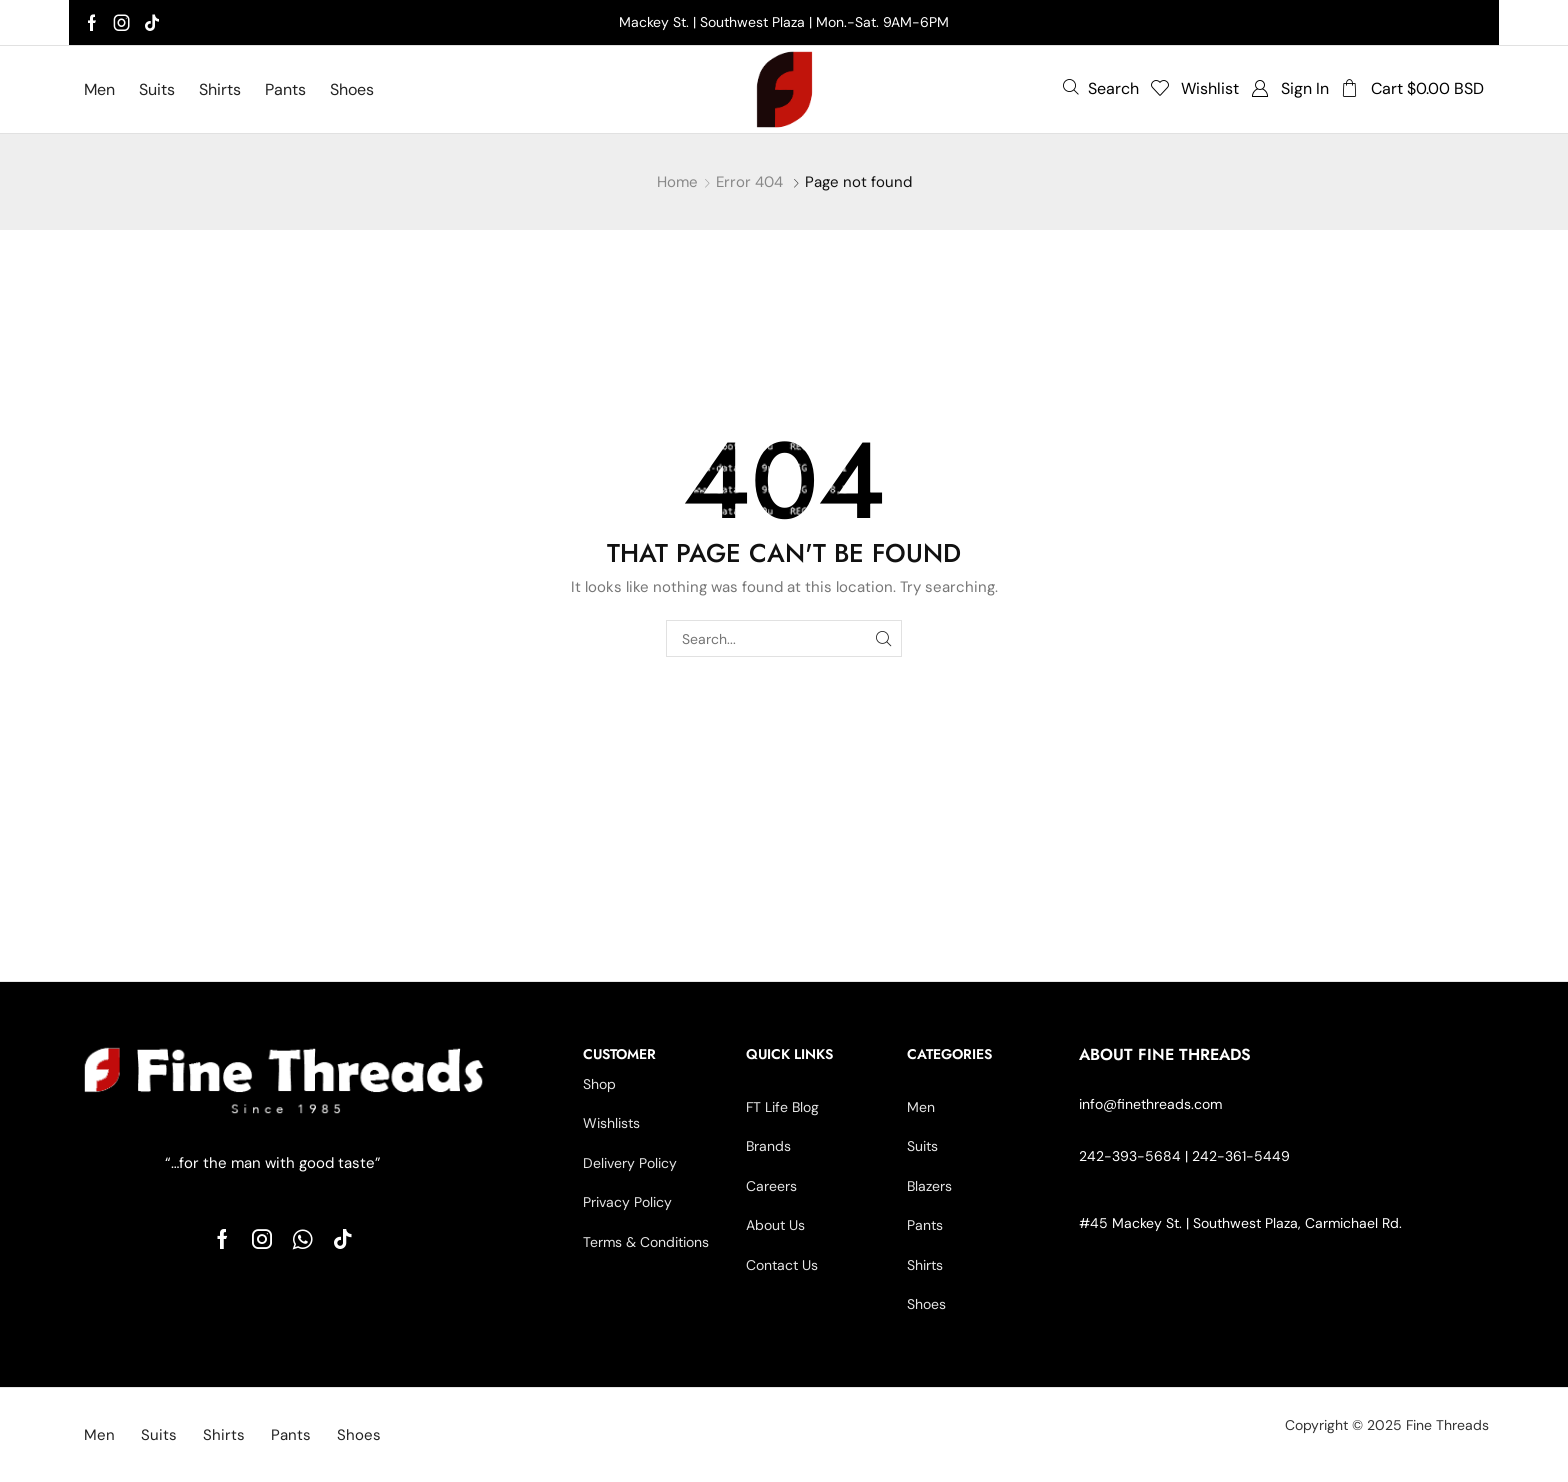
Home (677, 182)
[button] (1101, 88)
